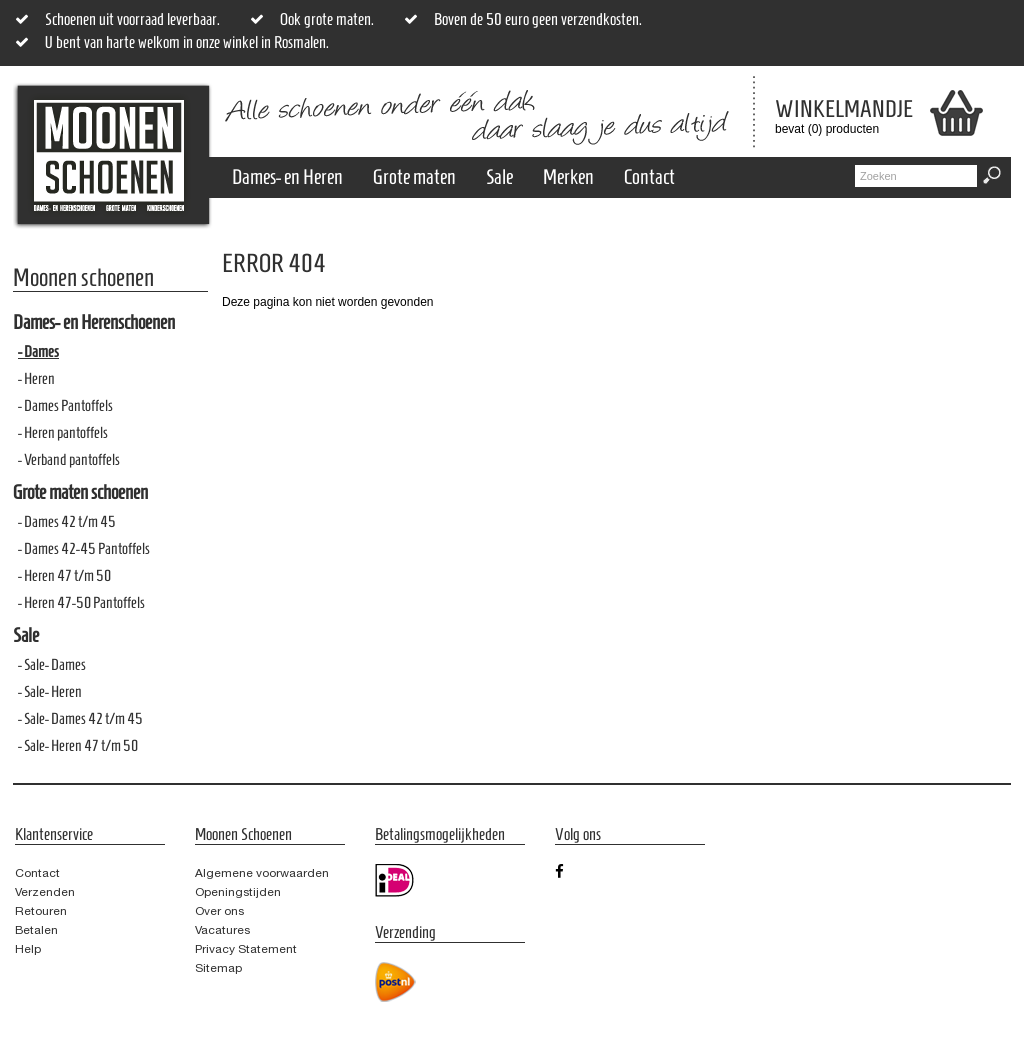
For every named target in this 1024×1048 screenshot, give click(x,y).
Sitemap (218, 968)
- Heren (36, 378)
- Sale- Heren (50, 691)
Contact (649, 176)
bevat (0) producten (829, 116)
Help (28, 949)
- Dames (38, 351)
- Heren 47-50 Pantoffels (81, 602)
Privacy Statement (246, 949)
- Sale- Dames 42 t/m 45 (80, 718)
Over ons (219, 911)
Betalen (36, 930)
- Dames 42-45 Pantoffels (84, 548)
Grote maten (414, 176)
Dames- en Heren (287, 176)
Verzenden (45, 892)
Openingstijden (238, 892)
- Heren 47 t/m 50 (64, 575)
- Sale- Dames (52, 664)
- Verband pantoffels (69, 459)
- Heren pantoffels (63, 432)
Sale (499, 176)
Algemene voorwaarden (262, 873)
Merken (568, 176)
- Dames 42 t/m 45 (67, 521)
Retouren (41, 911)
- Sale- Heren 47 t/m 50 (78, 745)
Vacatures (222, 930)
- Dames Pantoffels (65, 405)
